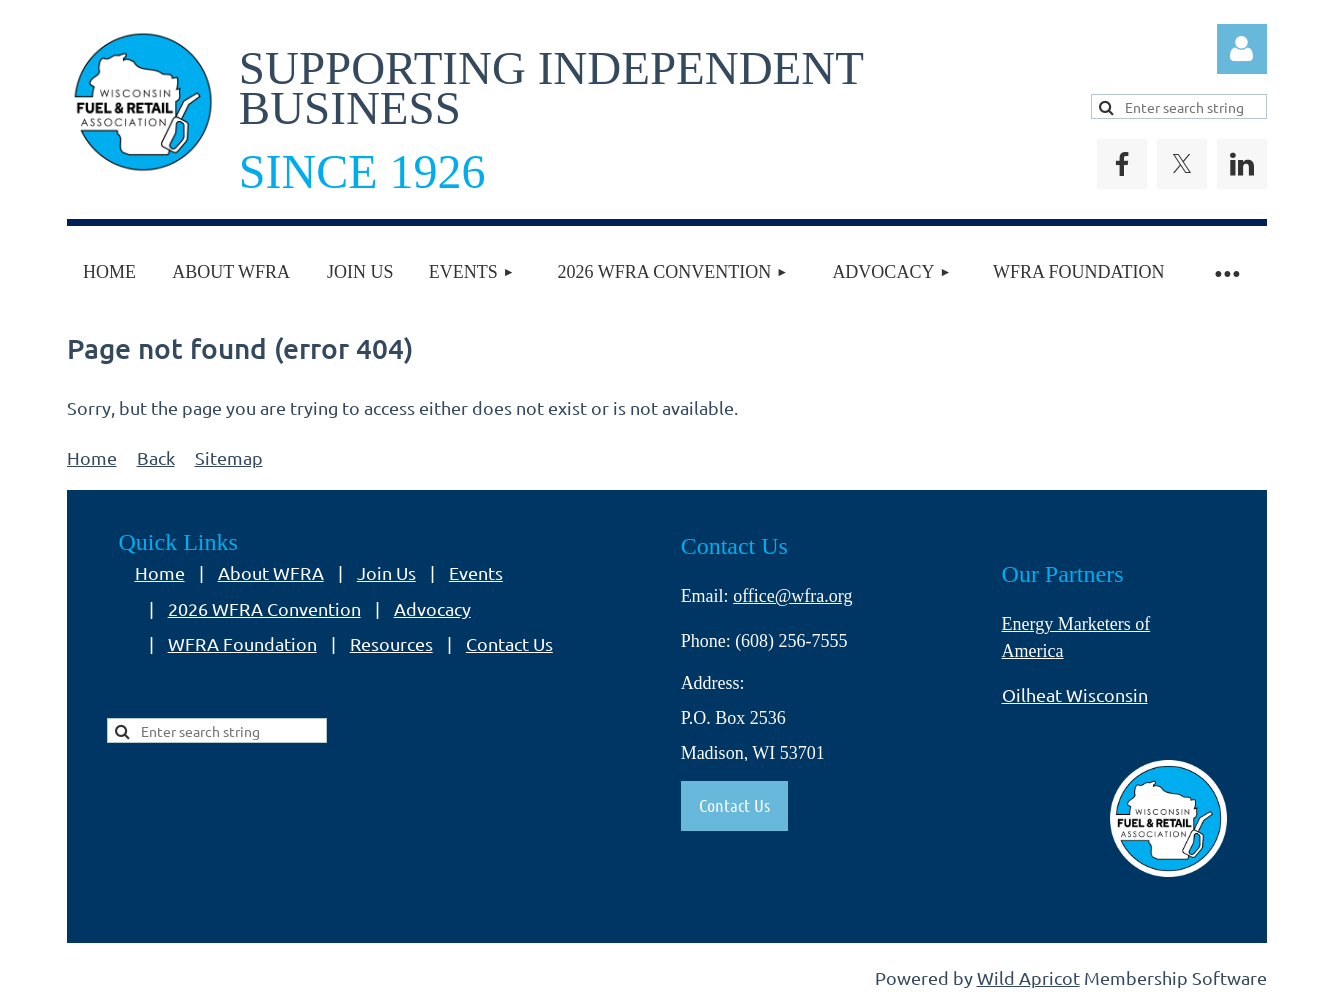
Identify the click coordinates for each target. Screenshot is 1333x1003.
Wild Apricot (1028, 977)
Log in (1242, 49)
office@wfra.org (792, 596)
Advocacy (432, 608)
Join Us (386, 572)
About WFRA (271, 572)
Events (476, 572)
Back (156, 457)
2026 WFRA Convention (264, 608)
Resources (391, 643)
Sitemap (229, 457)
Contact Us (509, 643)
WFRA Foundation (242, 643)
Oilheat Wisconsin (1075, 694)
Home (92, 457)
